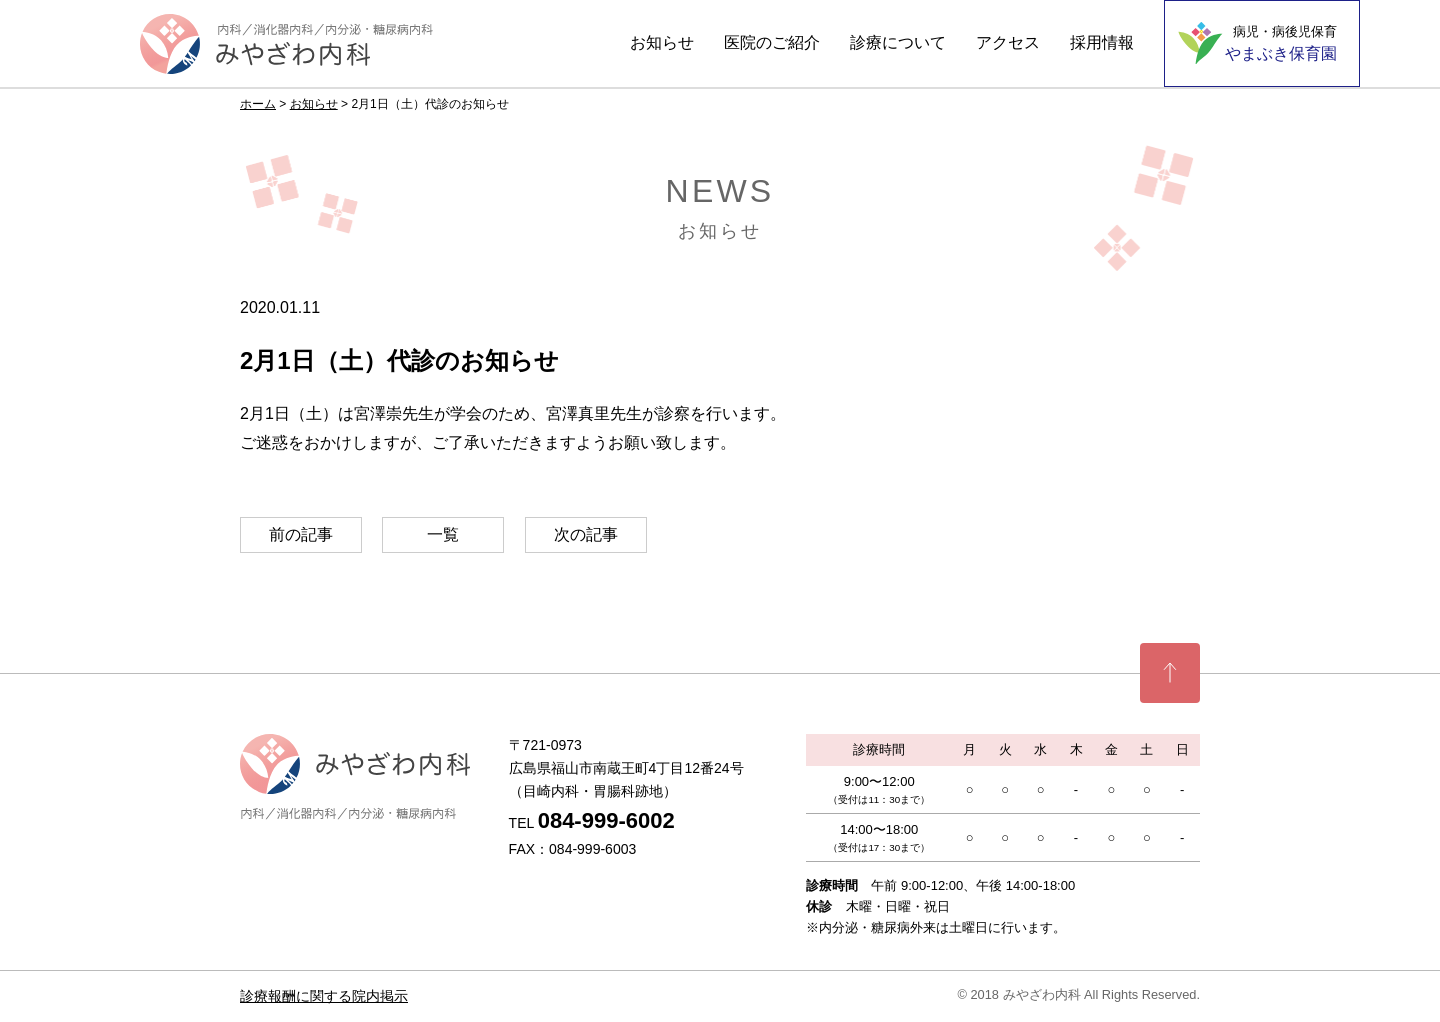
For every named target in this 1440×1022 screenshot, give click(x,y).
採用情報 (1102, 42)
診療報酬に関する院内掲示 (324, 996)
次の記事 (586, 534)
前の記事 (301, 534)
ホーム (258, 104)
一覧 (443, 534)
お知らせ (662, 42)
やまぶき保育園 (1281, 43)
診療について (898, 42)
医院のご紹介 (772, 42)
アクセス (1008, 42)
